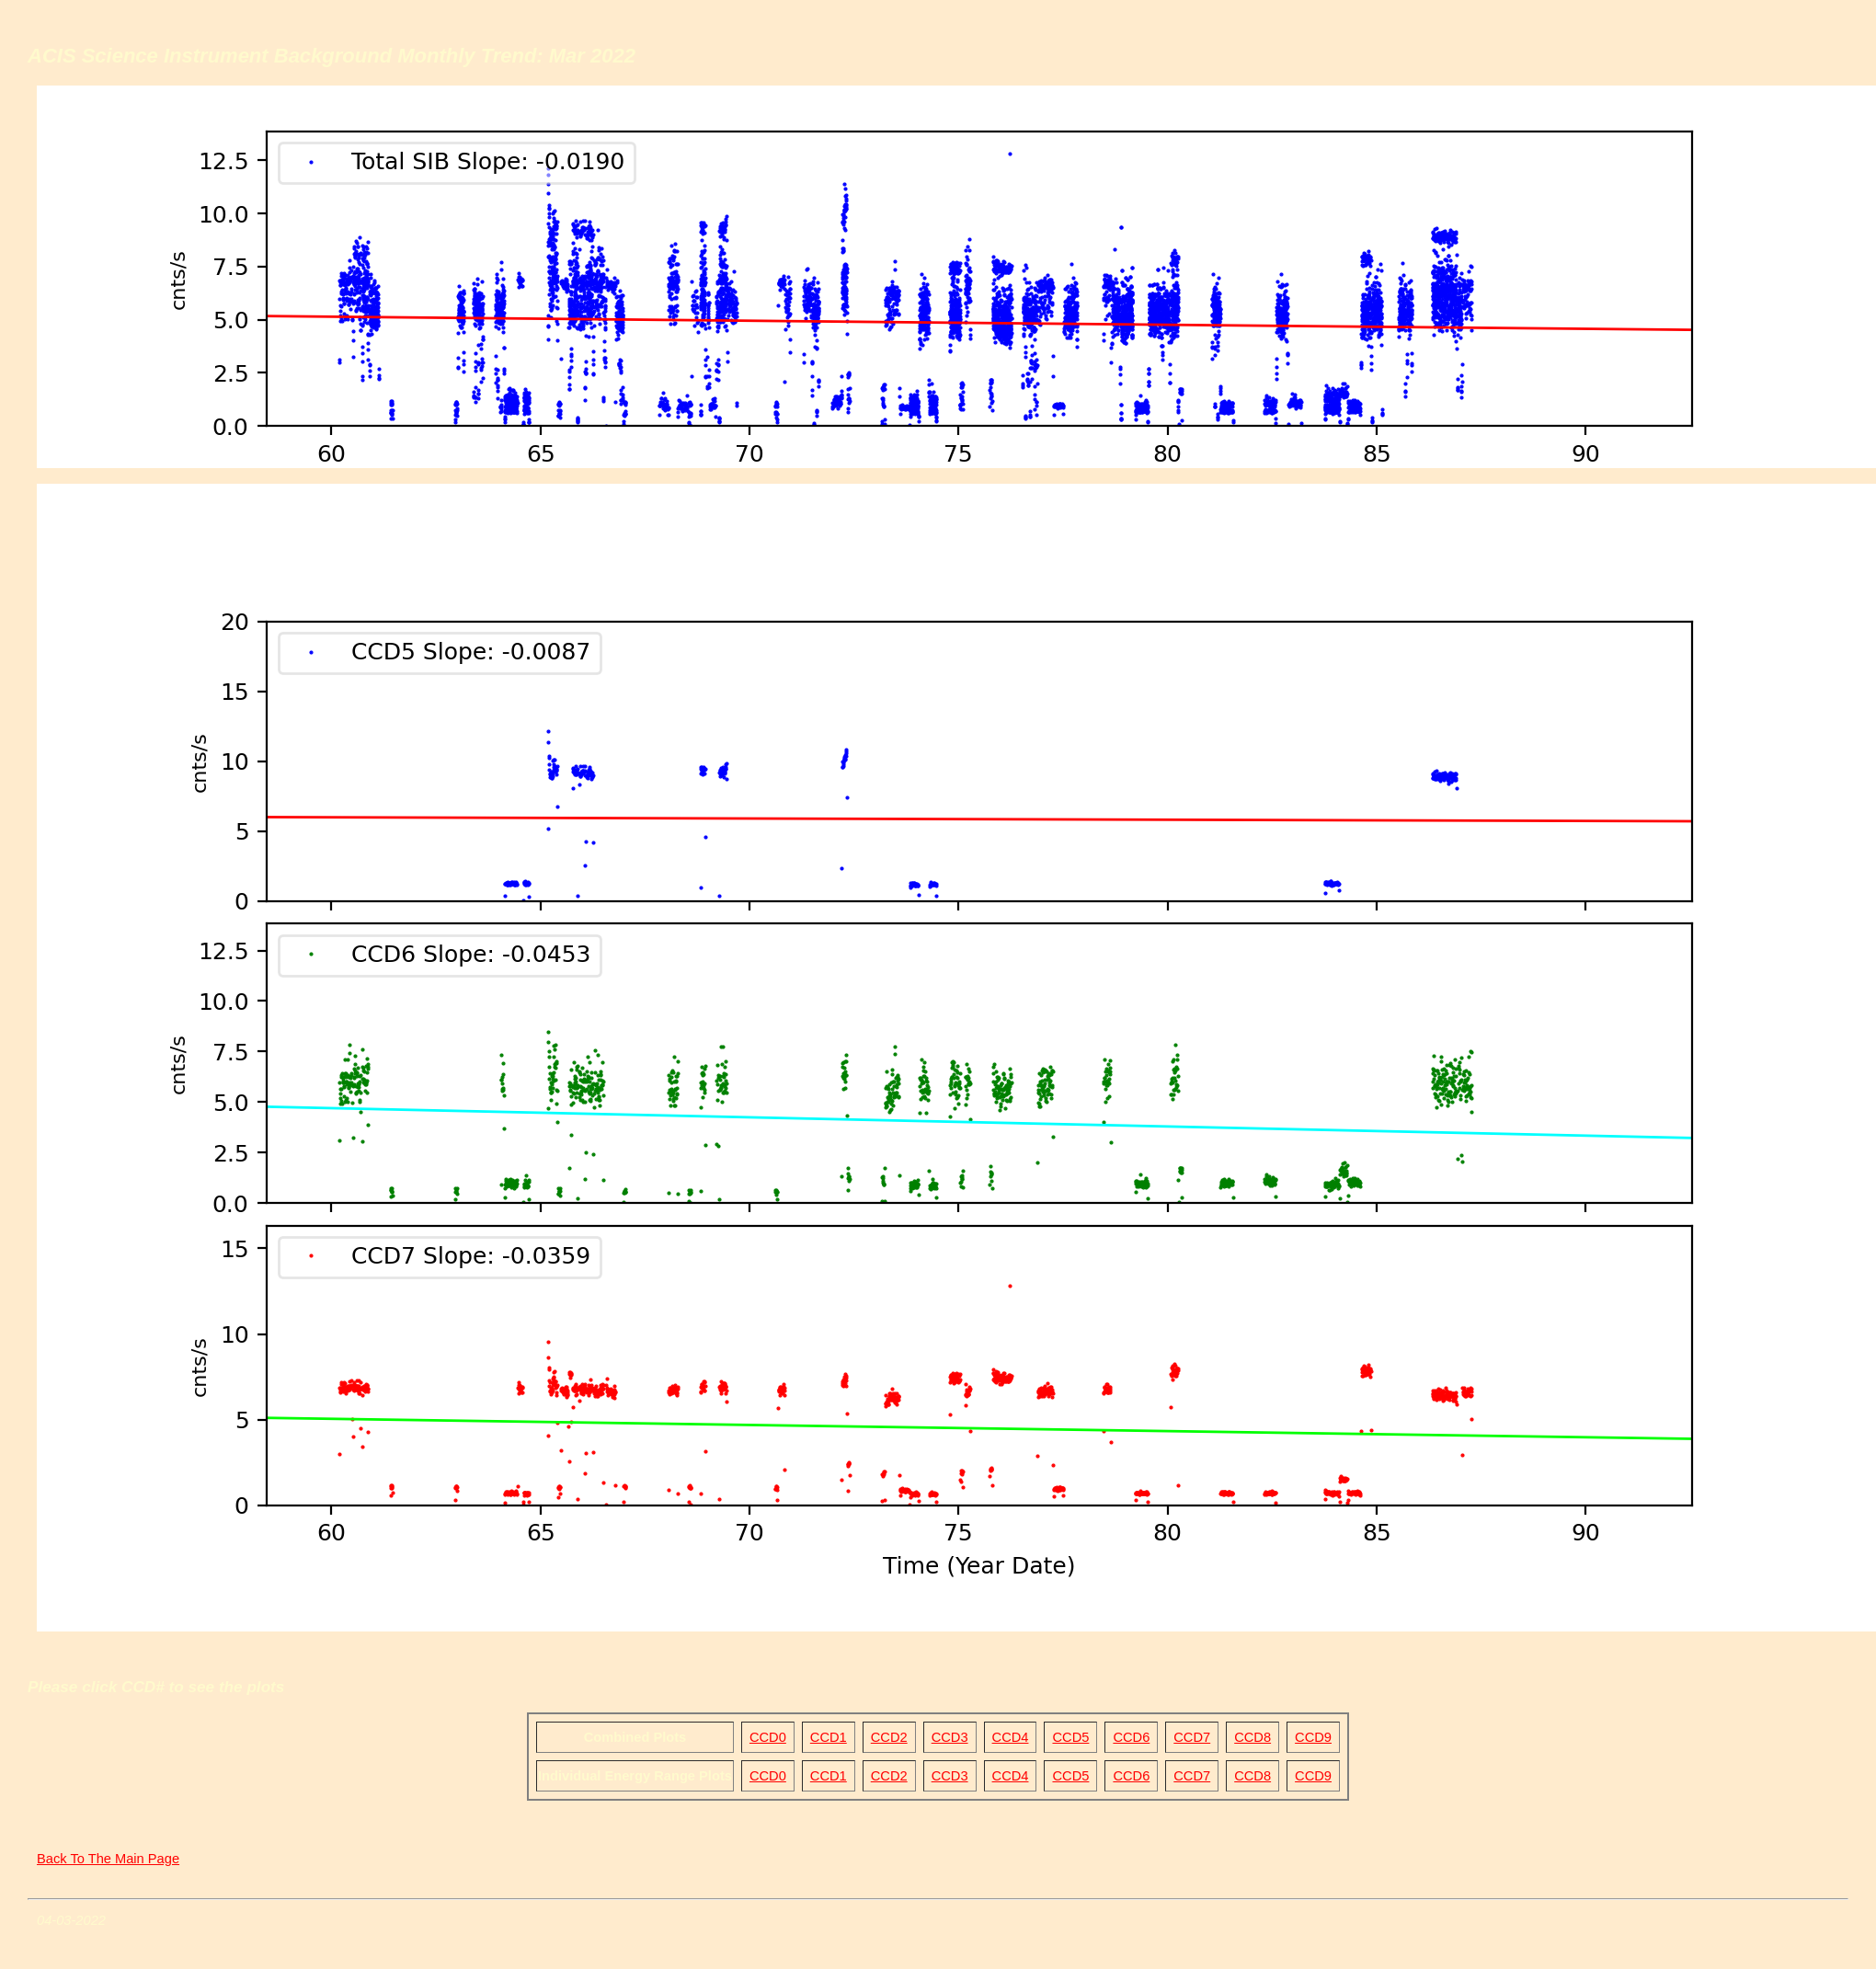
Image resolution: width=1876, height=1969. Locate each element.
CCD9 (1313, 1737)
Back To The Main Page (108, 1858)
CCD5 (1070, 1737)
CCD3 (950, 1737)
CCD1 (828, 1737)
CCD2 (889, 1737)
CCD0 (767, 1737)
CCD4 (1010, 1737)
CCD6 (1131, 1737)
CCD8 (1252, 1737)
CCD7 (1191, 1737)
